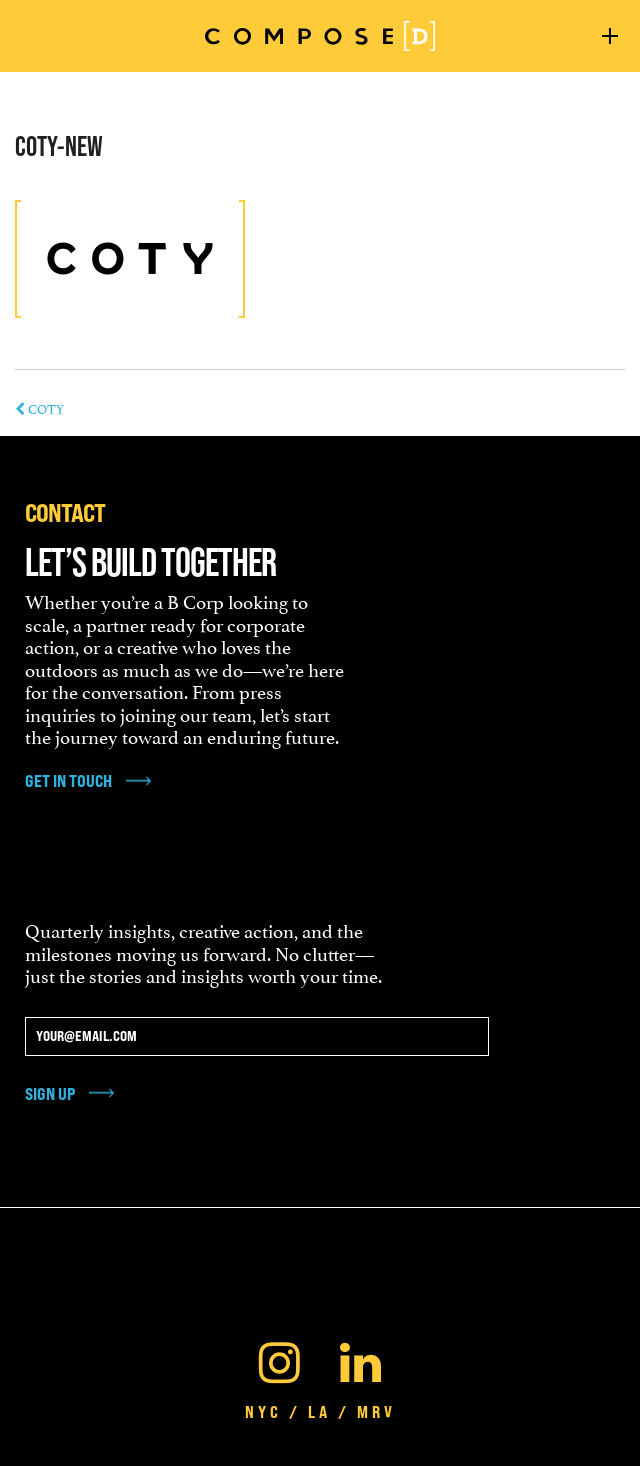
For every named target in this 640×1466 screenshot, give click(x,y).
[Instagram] (279, 1358)
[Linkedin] (360, 1358)
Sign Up (50, 1093)
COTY (39, 408)
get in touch (68, 781)
